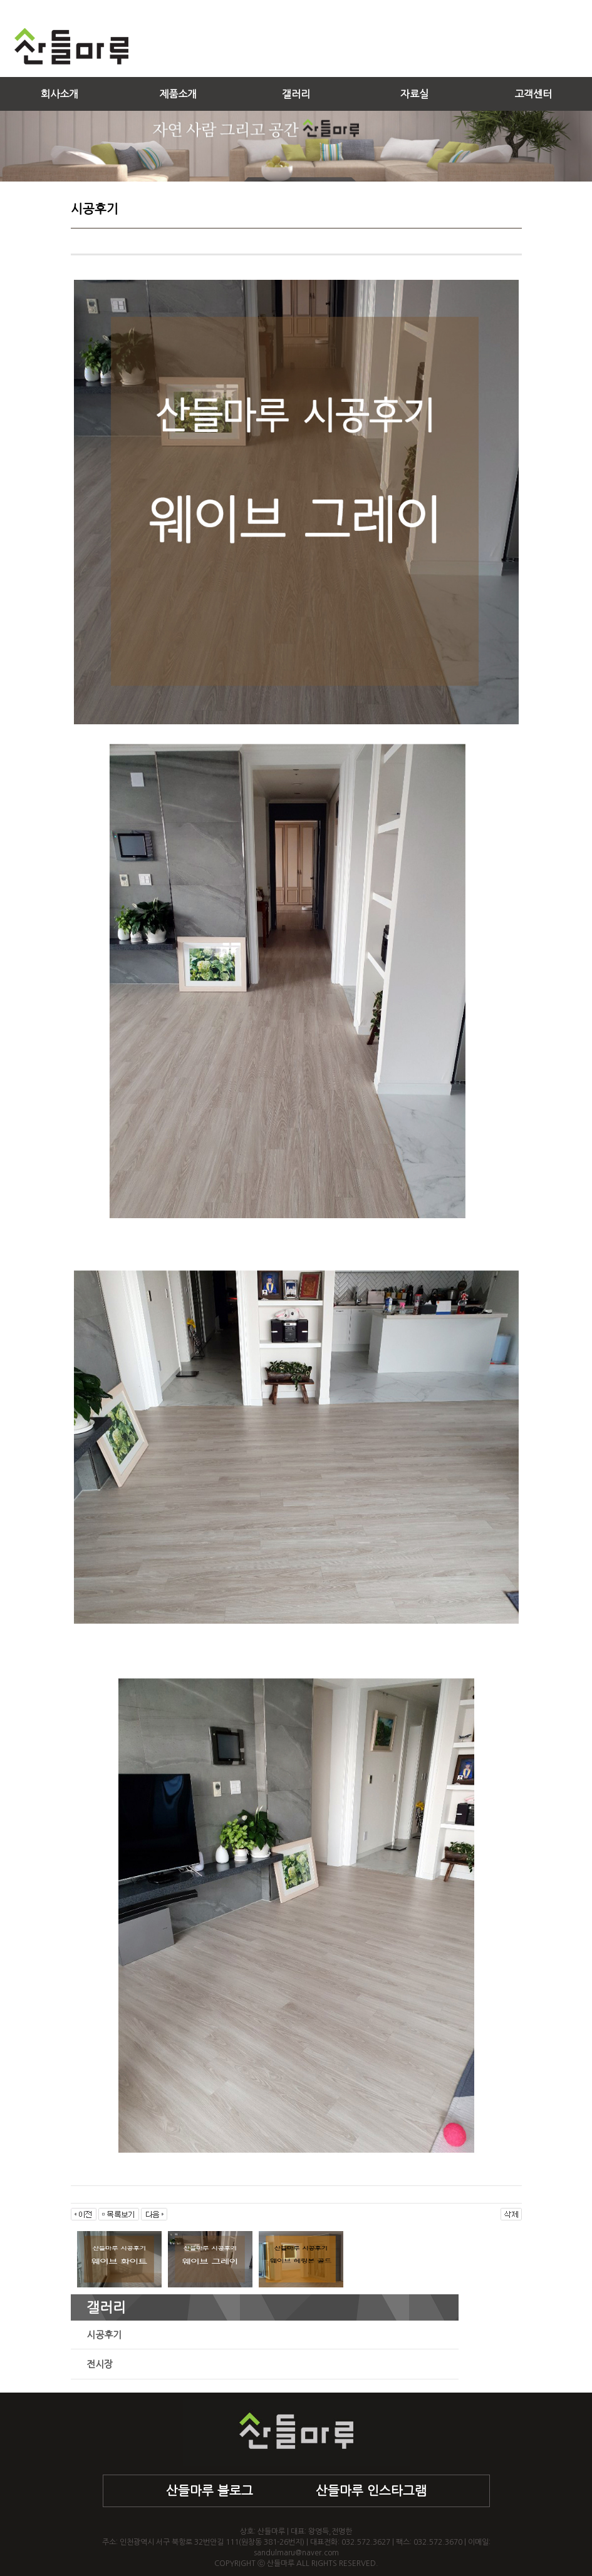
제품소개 (178, 94)
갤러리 (296, 94)
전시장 (99, 2364)
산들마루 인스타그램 (371, 2491)
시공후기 (104, 2334)
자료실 (414, 94)
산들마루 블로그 (209, 2491)
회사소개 (59, 94)
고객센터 (533, 94)
